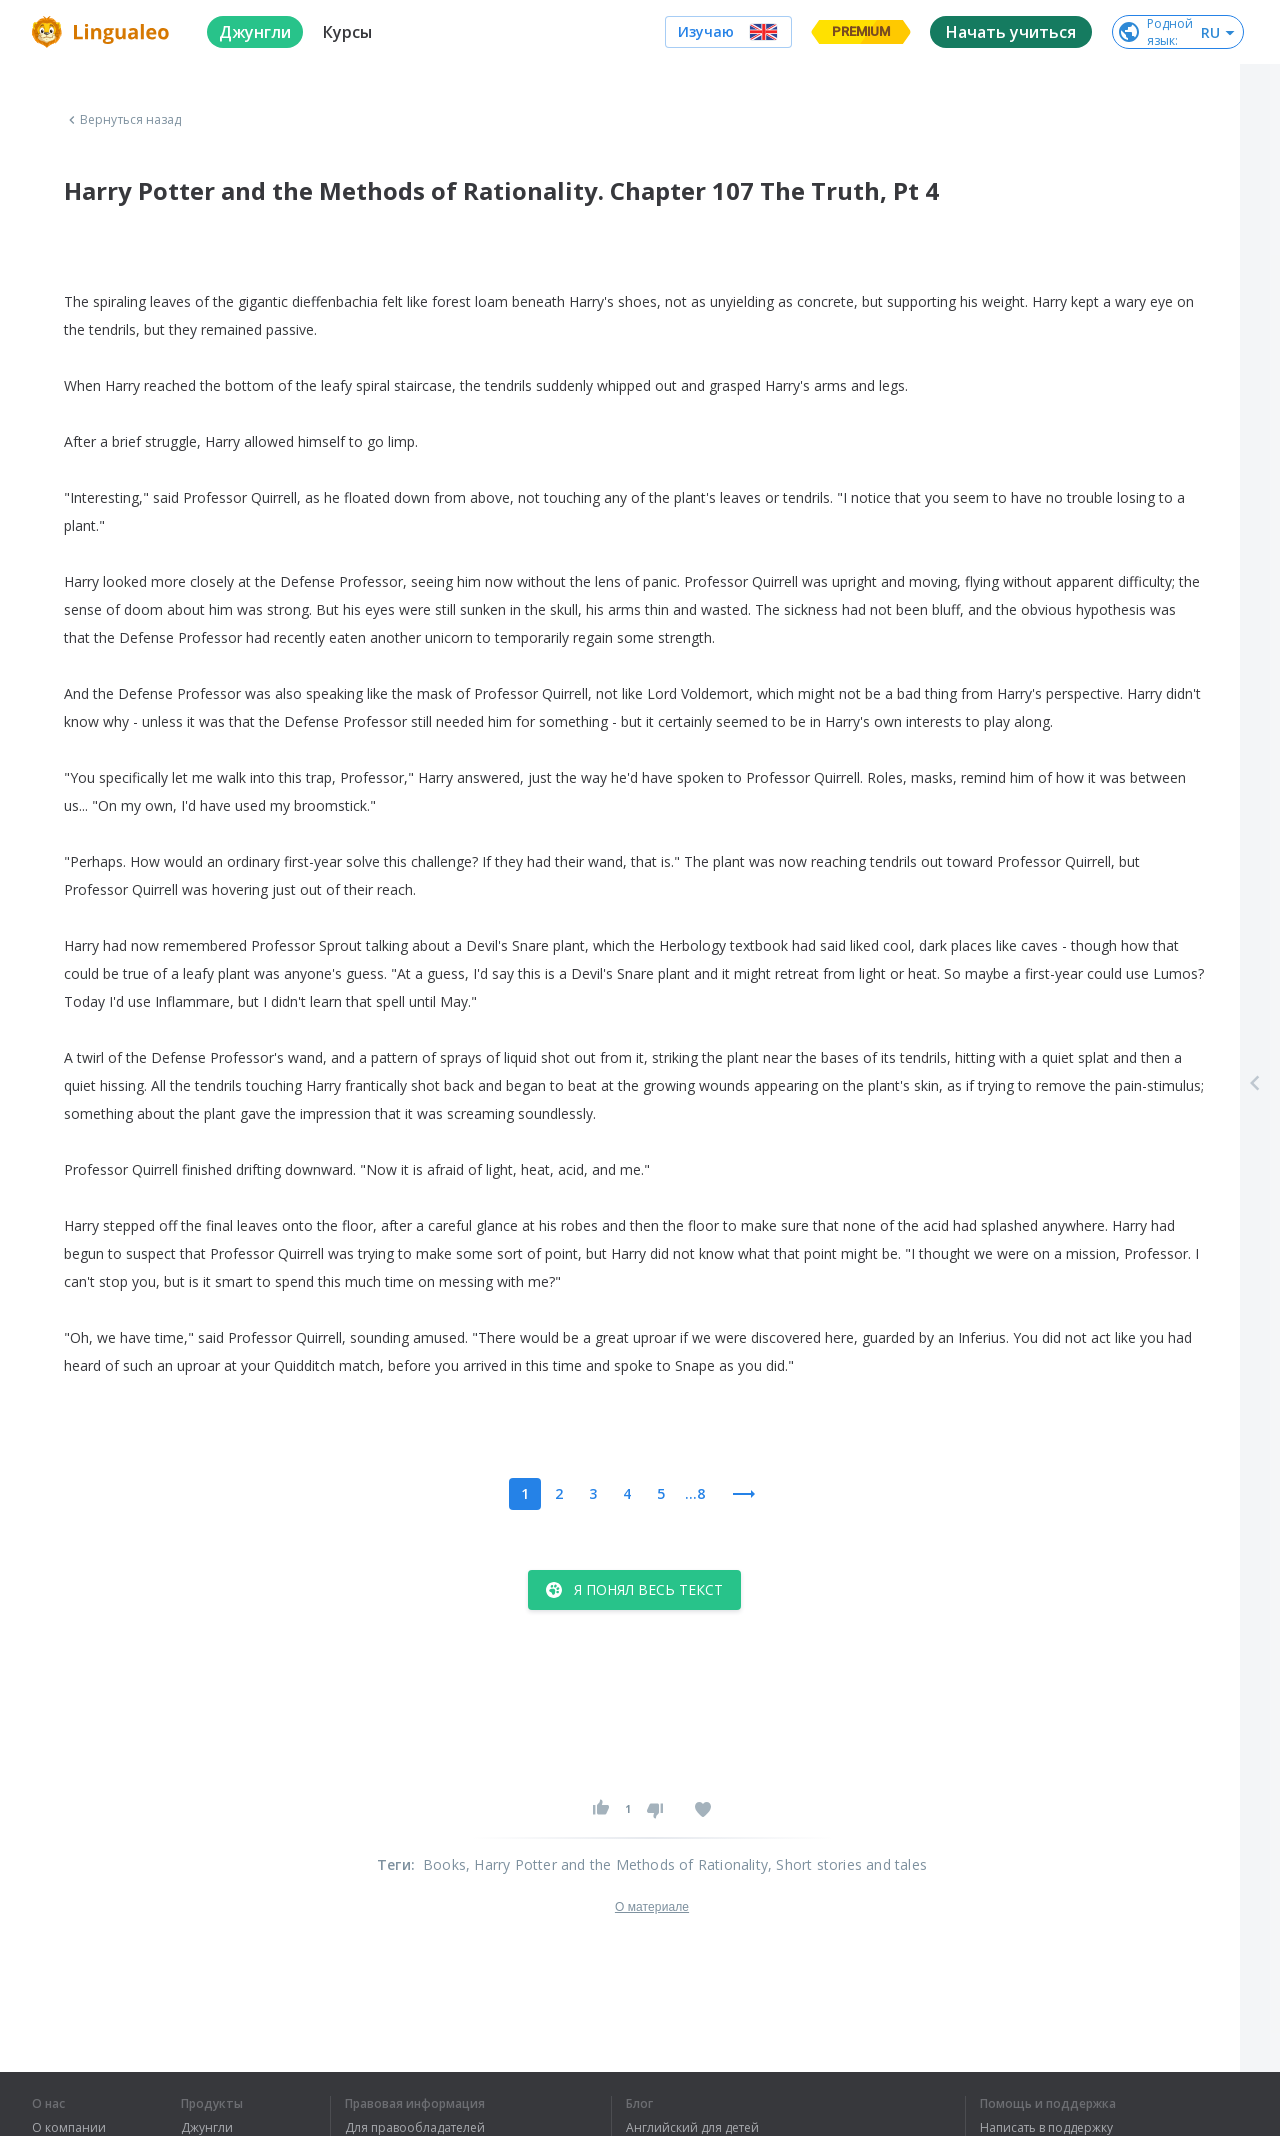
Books (444, 1864)
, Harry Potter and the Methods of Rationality (617, 1864)
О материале (652, 1907)
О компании (69, 2128)
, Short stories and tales (847, 1864)
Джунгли (207, 2128)
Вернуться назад (123, 120)
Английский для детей (692, 2128)
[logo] (103, 32)
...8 (695, 1493)
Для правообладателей (415, 2128)
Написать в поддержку (1046, 2128)
